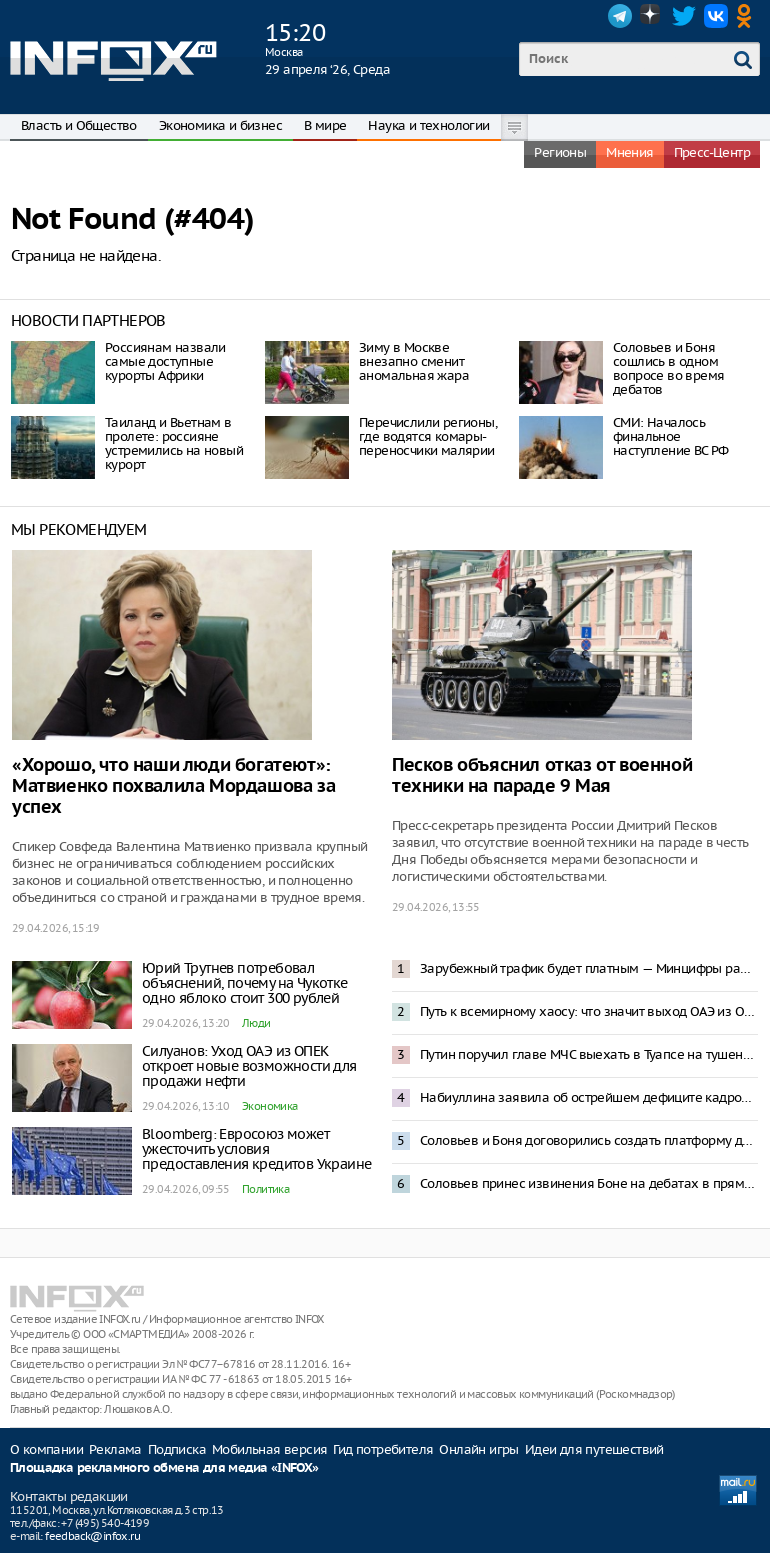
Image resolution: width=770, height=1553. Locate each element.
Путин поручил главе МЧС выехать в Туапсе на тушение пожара (589, 1054)
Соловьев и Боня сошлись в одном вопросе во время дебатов (668, 368)
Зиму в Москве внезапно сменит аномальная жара (414, 361)
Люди (256, 1023)
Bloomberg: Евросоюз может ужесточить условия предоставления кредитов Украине (256, 1149)
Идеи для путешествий (594, 1449)
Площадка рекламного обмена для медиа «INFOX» (164, 1468)
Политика (265, 1189)
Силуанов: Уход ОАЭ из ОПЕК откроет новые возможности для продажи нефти (249, 1066)
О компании (46, 1449)
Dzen (652, 16)
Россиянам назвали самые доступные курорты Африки (165, 361)
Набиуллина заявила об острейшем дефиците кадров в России (589, 1097)
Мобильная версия (269, 1449)
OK (748, 16)
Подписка (177, 1449)
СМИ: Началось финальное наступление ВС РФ (671, 436)
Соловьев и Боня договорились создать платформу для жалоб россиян (589, 1140)
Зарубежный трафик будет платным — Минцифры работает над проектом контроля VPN (589, 968)
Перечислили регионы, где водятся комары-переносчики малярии (428, 436)
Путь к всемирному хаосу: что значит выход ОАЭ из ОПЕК (589, 1011)
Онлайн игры (478, 1449)
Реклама (115, 1449)
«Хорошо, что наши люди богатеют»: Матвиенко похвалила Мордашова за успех (173, 786)
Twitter (684, 16)
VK (716, 16)
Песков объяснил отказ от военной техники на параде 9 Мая (542, 776)
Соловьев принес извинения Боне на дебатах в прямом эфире (589, 1183)
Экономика (270, 1106)
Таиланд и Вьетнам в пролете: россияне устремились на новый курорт (174, 443)
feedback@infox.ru (92, 1536)
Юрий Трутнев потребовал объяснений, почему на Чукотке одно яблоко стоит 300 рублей (245, 983)
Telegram (620, 16)
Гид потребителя (383, 1449)
